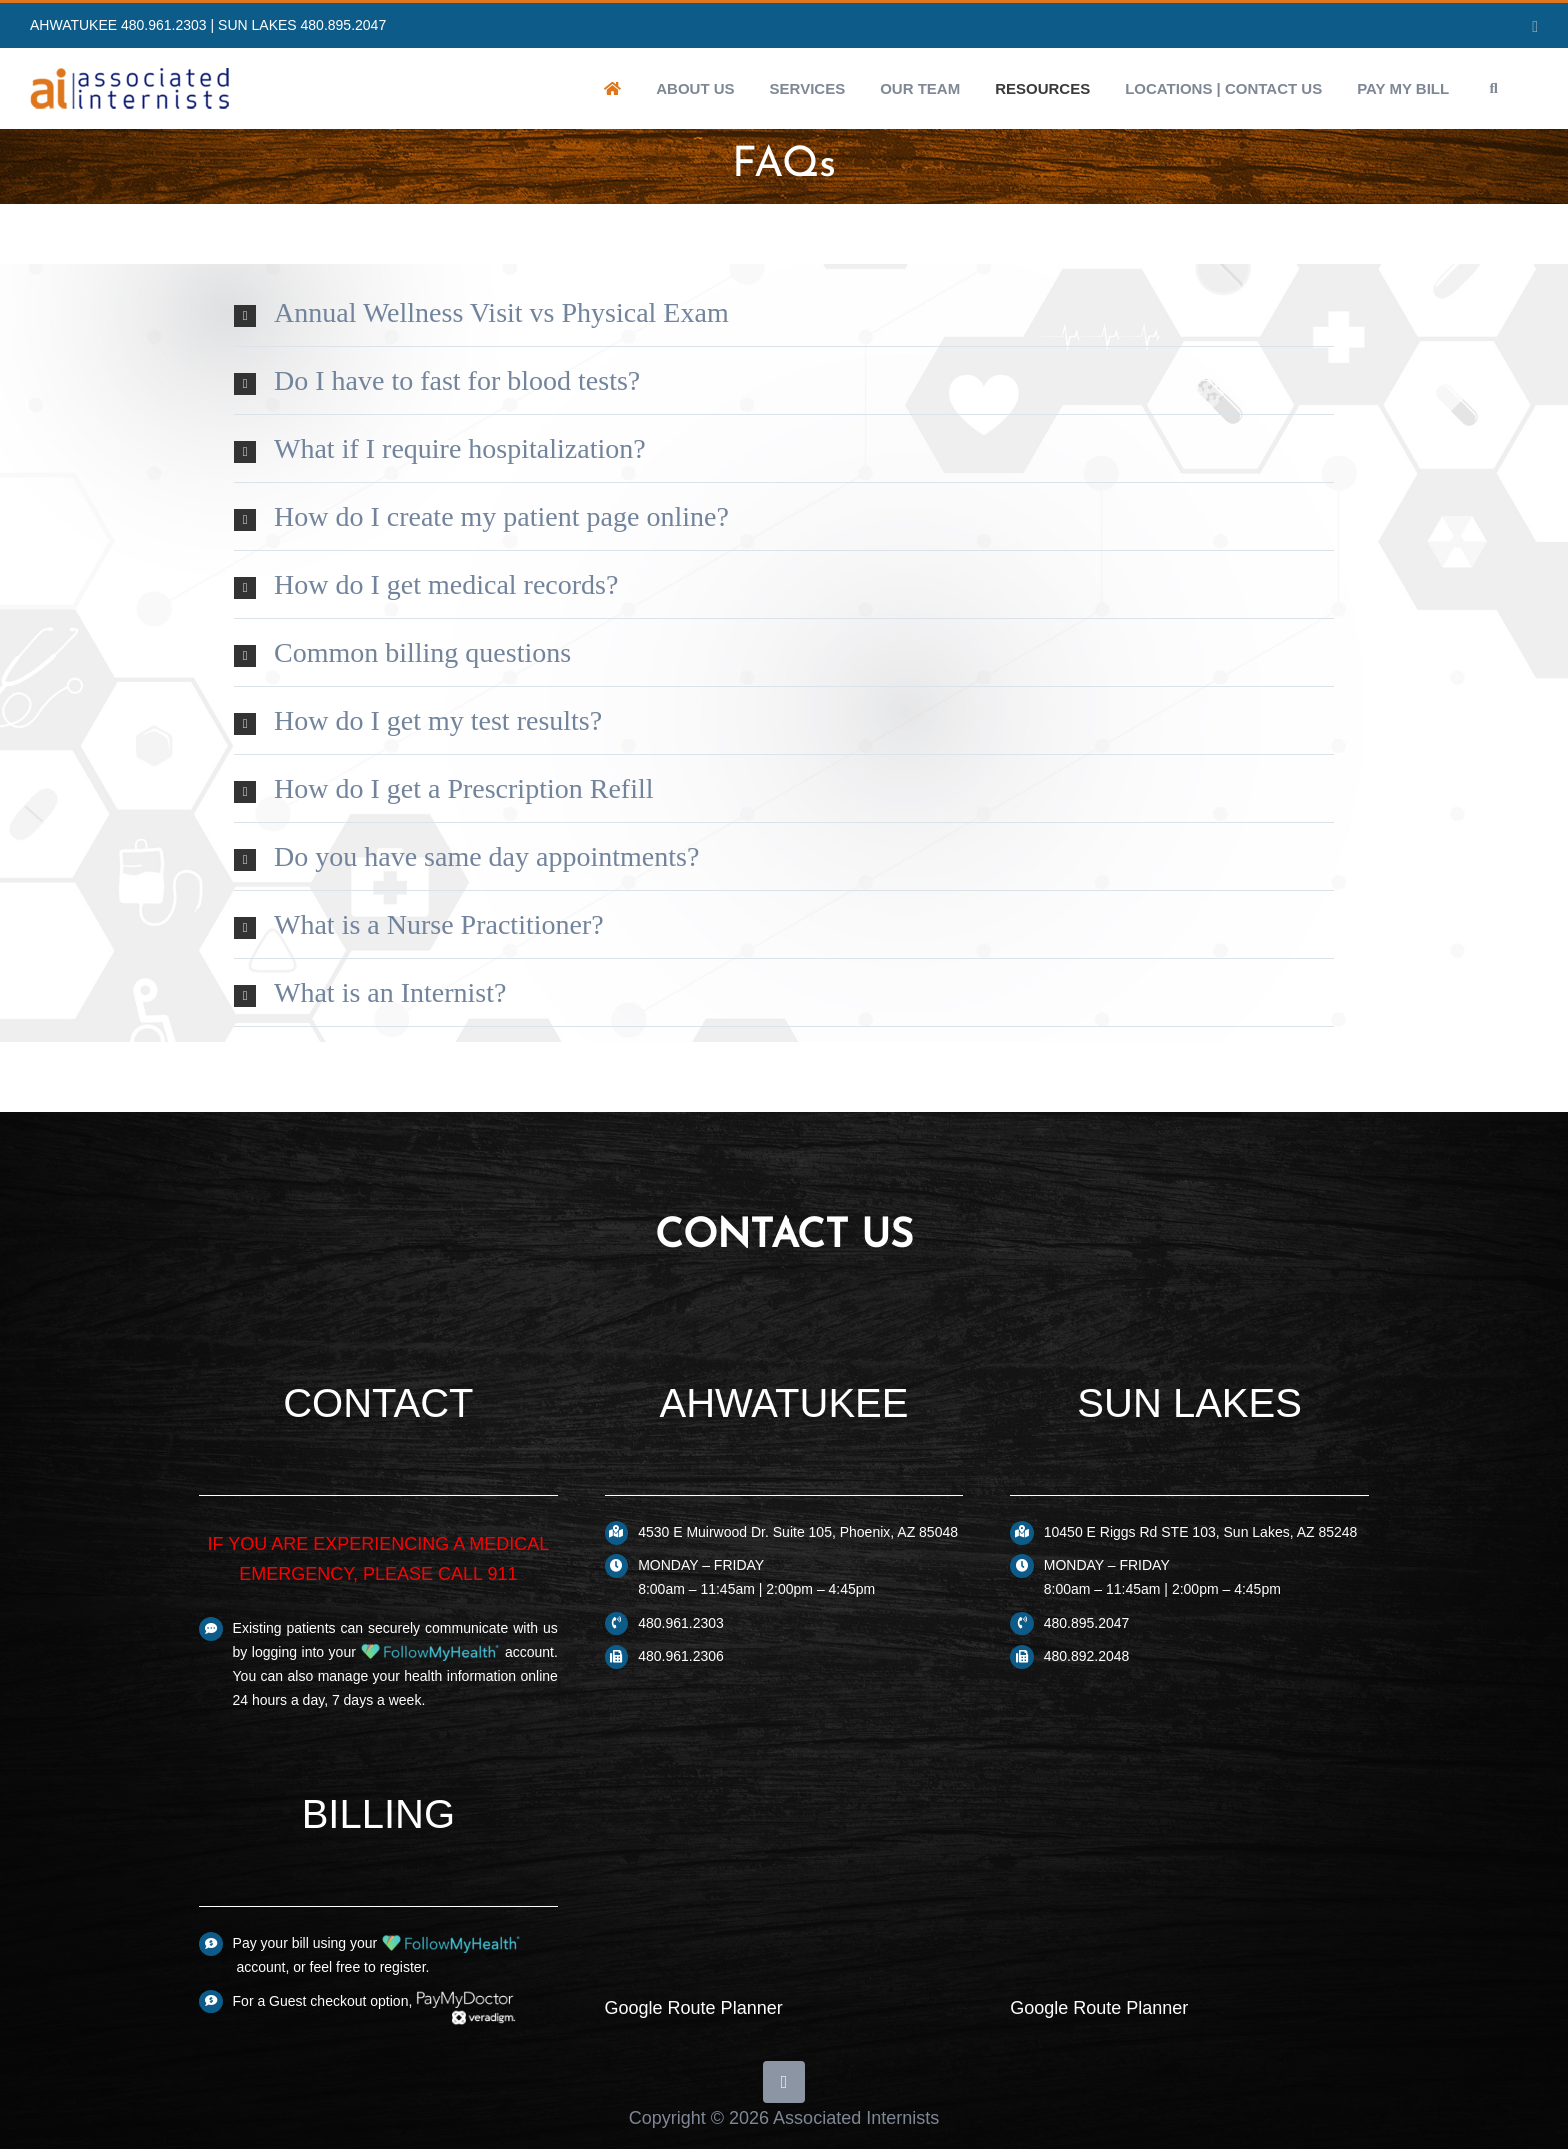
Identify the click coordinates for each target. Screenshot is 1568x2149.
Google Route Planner (694, 2008)
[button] (1493, 88)
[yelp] (784, 2082)
